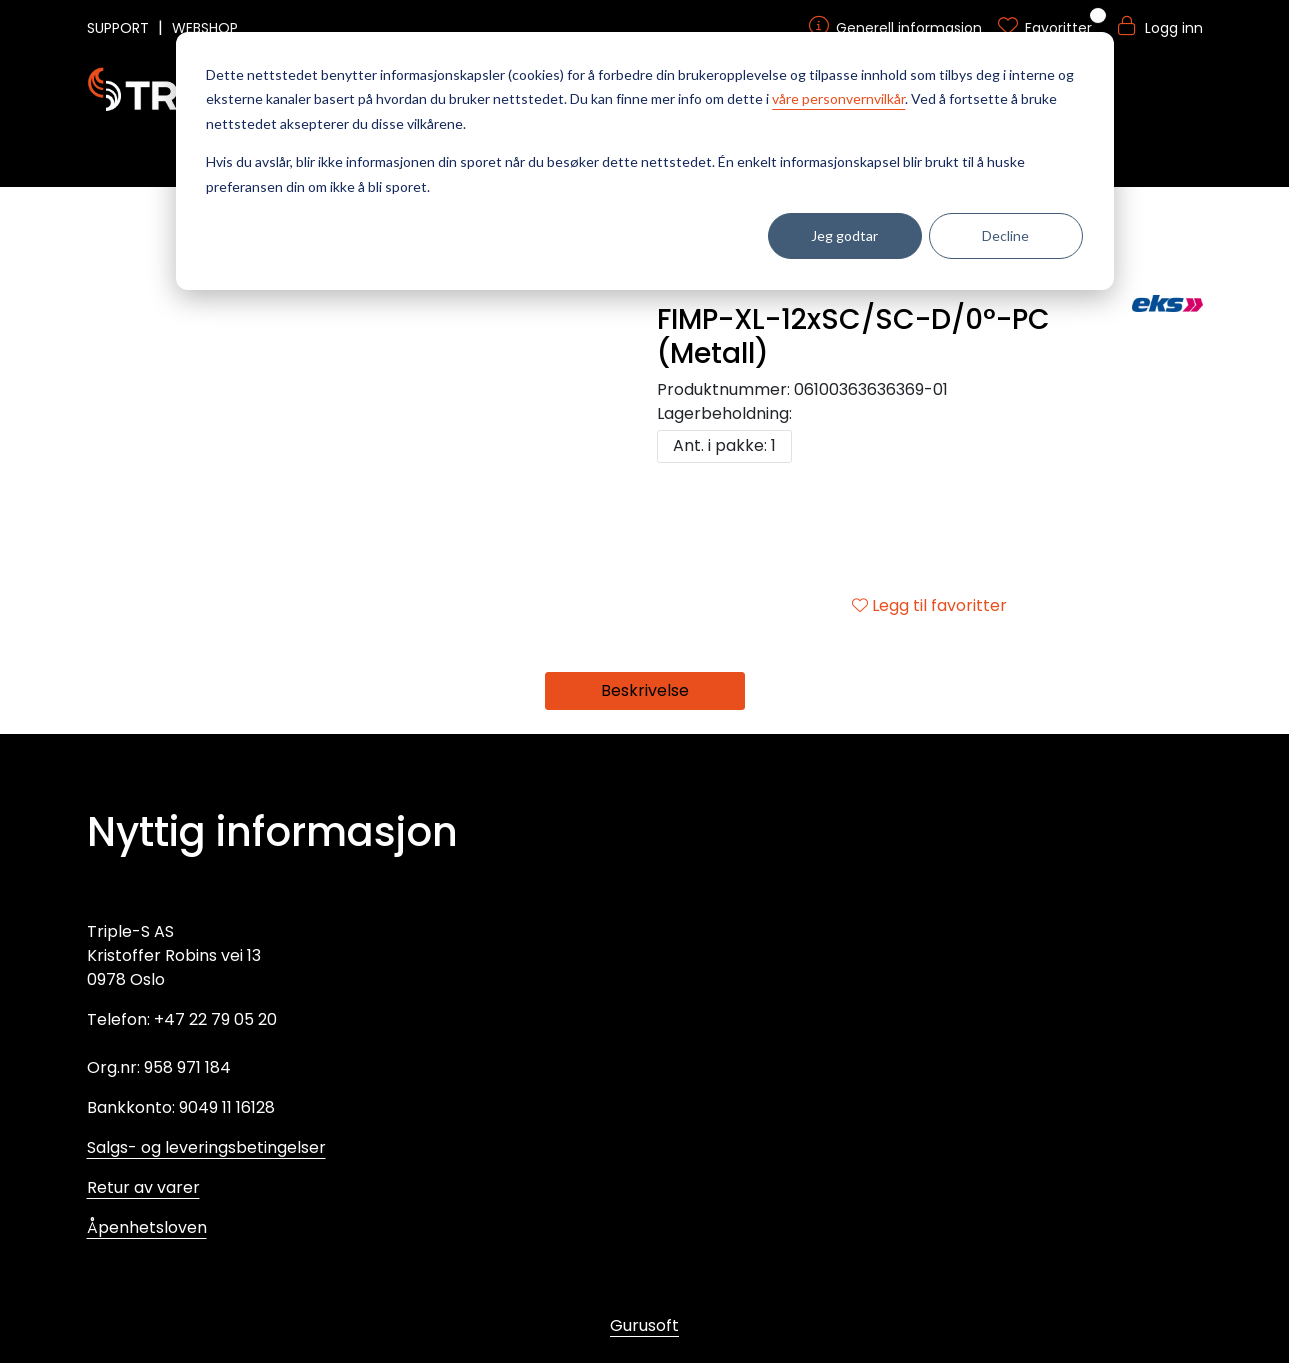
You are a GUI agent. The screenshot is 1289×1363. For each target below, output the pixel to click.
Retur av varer (143, 1187)
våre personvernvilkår (838, 98)
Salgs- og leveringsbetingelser (206, 1147)
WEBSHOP (205, 28)
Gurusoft (644, 1325)
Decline (1005, 235)
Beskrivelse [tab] (645, 690)
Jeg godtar (844, 235)
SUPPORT (120, 28)
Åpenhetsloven (147, 1227)
